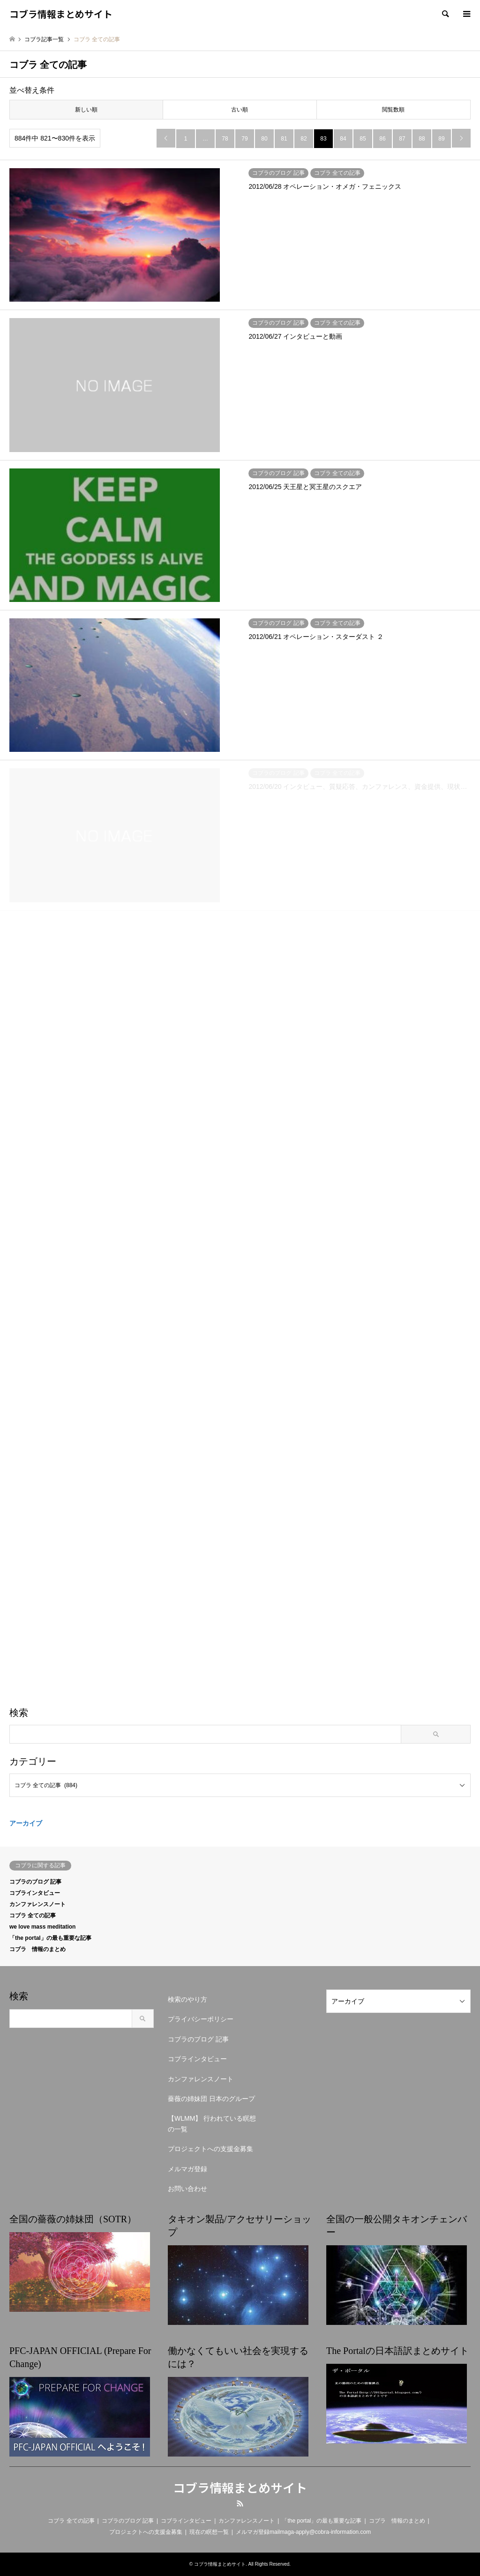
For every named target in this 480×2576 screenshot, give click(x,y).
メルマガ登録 (187, 2169)
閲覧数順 (393, 109)
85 (363, 138)
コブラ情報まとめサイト (240, 2487)
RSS (240, 2503)
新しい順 (86, 109)
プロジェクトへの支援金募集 (210, 2149)
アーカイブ (25, 1823)
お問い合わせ (187, 2188)
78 (225, 138)
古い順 (239, 109)
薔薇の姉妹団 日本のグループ (211, 2098)
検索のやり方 (187, 1999)
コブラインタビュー (34, 1893)
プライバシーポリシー (200, 2019)
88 (422, 138)
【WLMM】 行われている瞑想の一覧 (212, 2123)
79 (244, 138)
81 (284, 138)
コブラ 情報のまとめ (37, 1949)
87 (402, 138)
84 (343, 138)
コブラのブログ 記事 (35, 1881)
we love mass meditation (42, 1926)
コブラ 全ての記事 (32, 1915)
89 (441, 138)
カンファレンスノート (37, 1904)
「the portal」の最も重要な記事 (50, 1938)
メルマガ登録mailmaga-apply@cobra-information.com (303, 2532)
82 (303, 138)
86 (382, 138)
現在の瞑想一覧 (209, 2532)
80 (264, 138)
